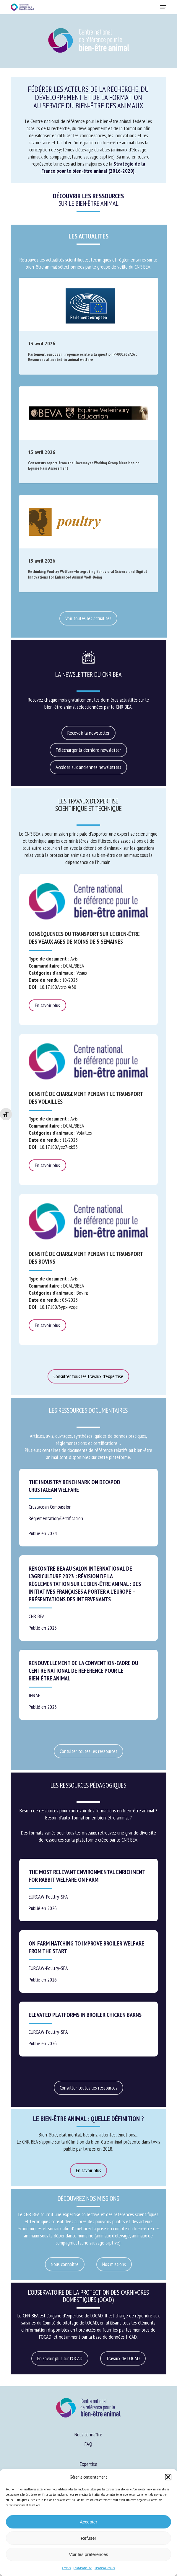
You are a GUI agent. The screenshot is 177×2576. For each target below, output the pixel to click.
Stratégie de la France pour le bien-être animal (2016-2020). (93, 167)
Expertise (88, 2464)
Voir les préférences (88, 2554)
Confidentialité (83, 2568)
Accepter (88, 2521)
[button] (168, 2477)
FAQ (88, 2444)
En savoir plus (47, 1005)
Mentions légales (105, 2568)
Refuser (88, 2538)
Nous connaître (88, 2434)
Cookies (66, 2568)
